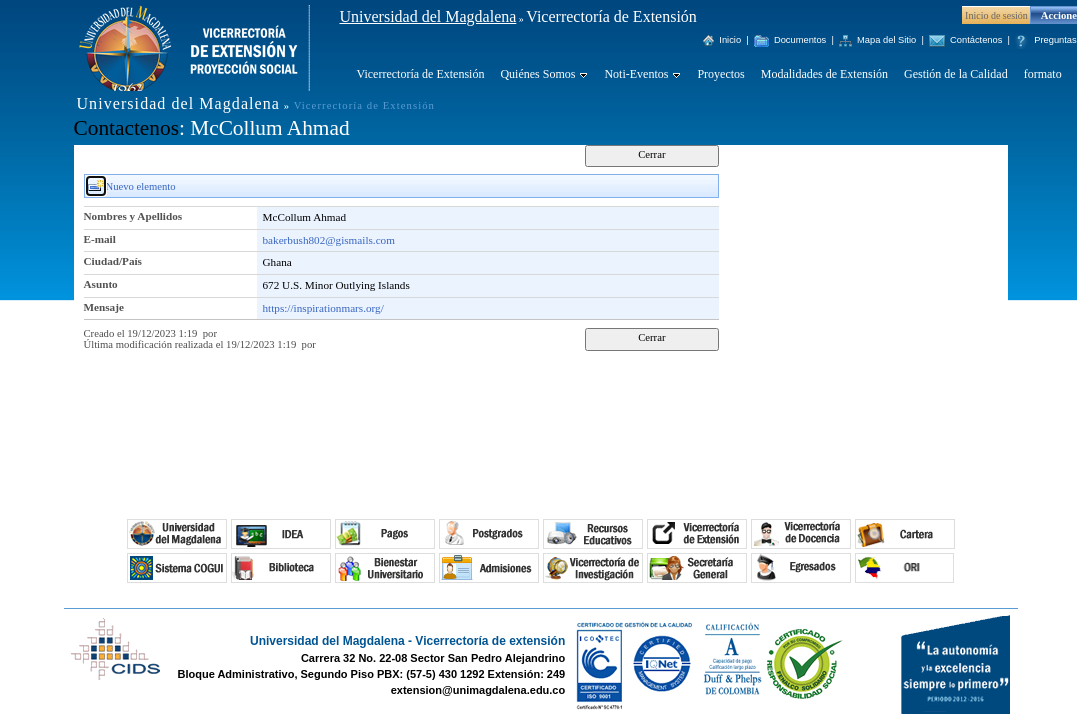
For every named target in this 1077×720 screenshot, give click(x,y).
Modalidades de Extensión (824, 74)
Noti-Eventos (636, 74)
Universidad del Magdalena (428, 16)
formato (1043, 74)
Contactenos (126, 128)
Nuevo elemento (141, 186)
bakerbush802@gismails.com (329, 240)
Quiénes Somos (537, 74)
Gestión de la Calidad (956, 74)
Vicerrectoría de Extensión (421, 74)
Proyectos (720, 74)
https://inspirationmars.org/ (323, 308)
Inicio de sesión (996, 15)
